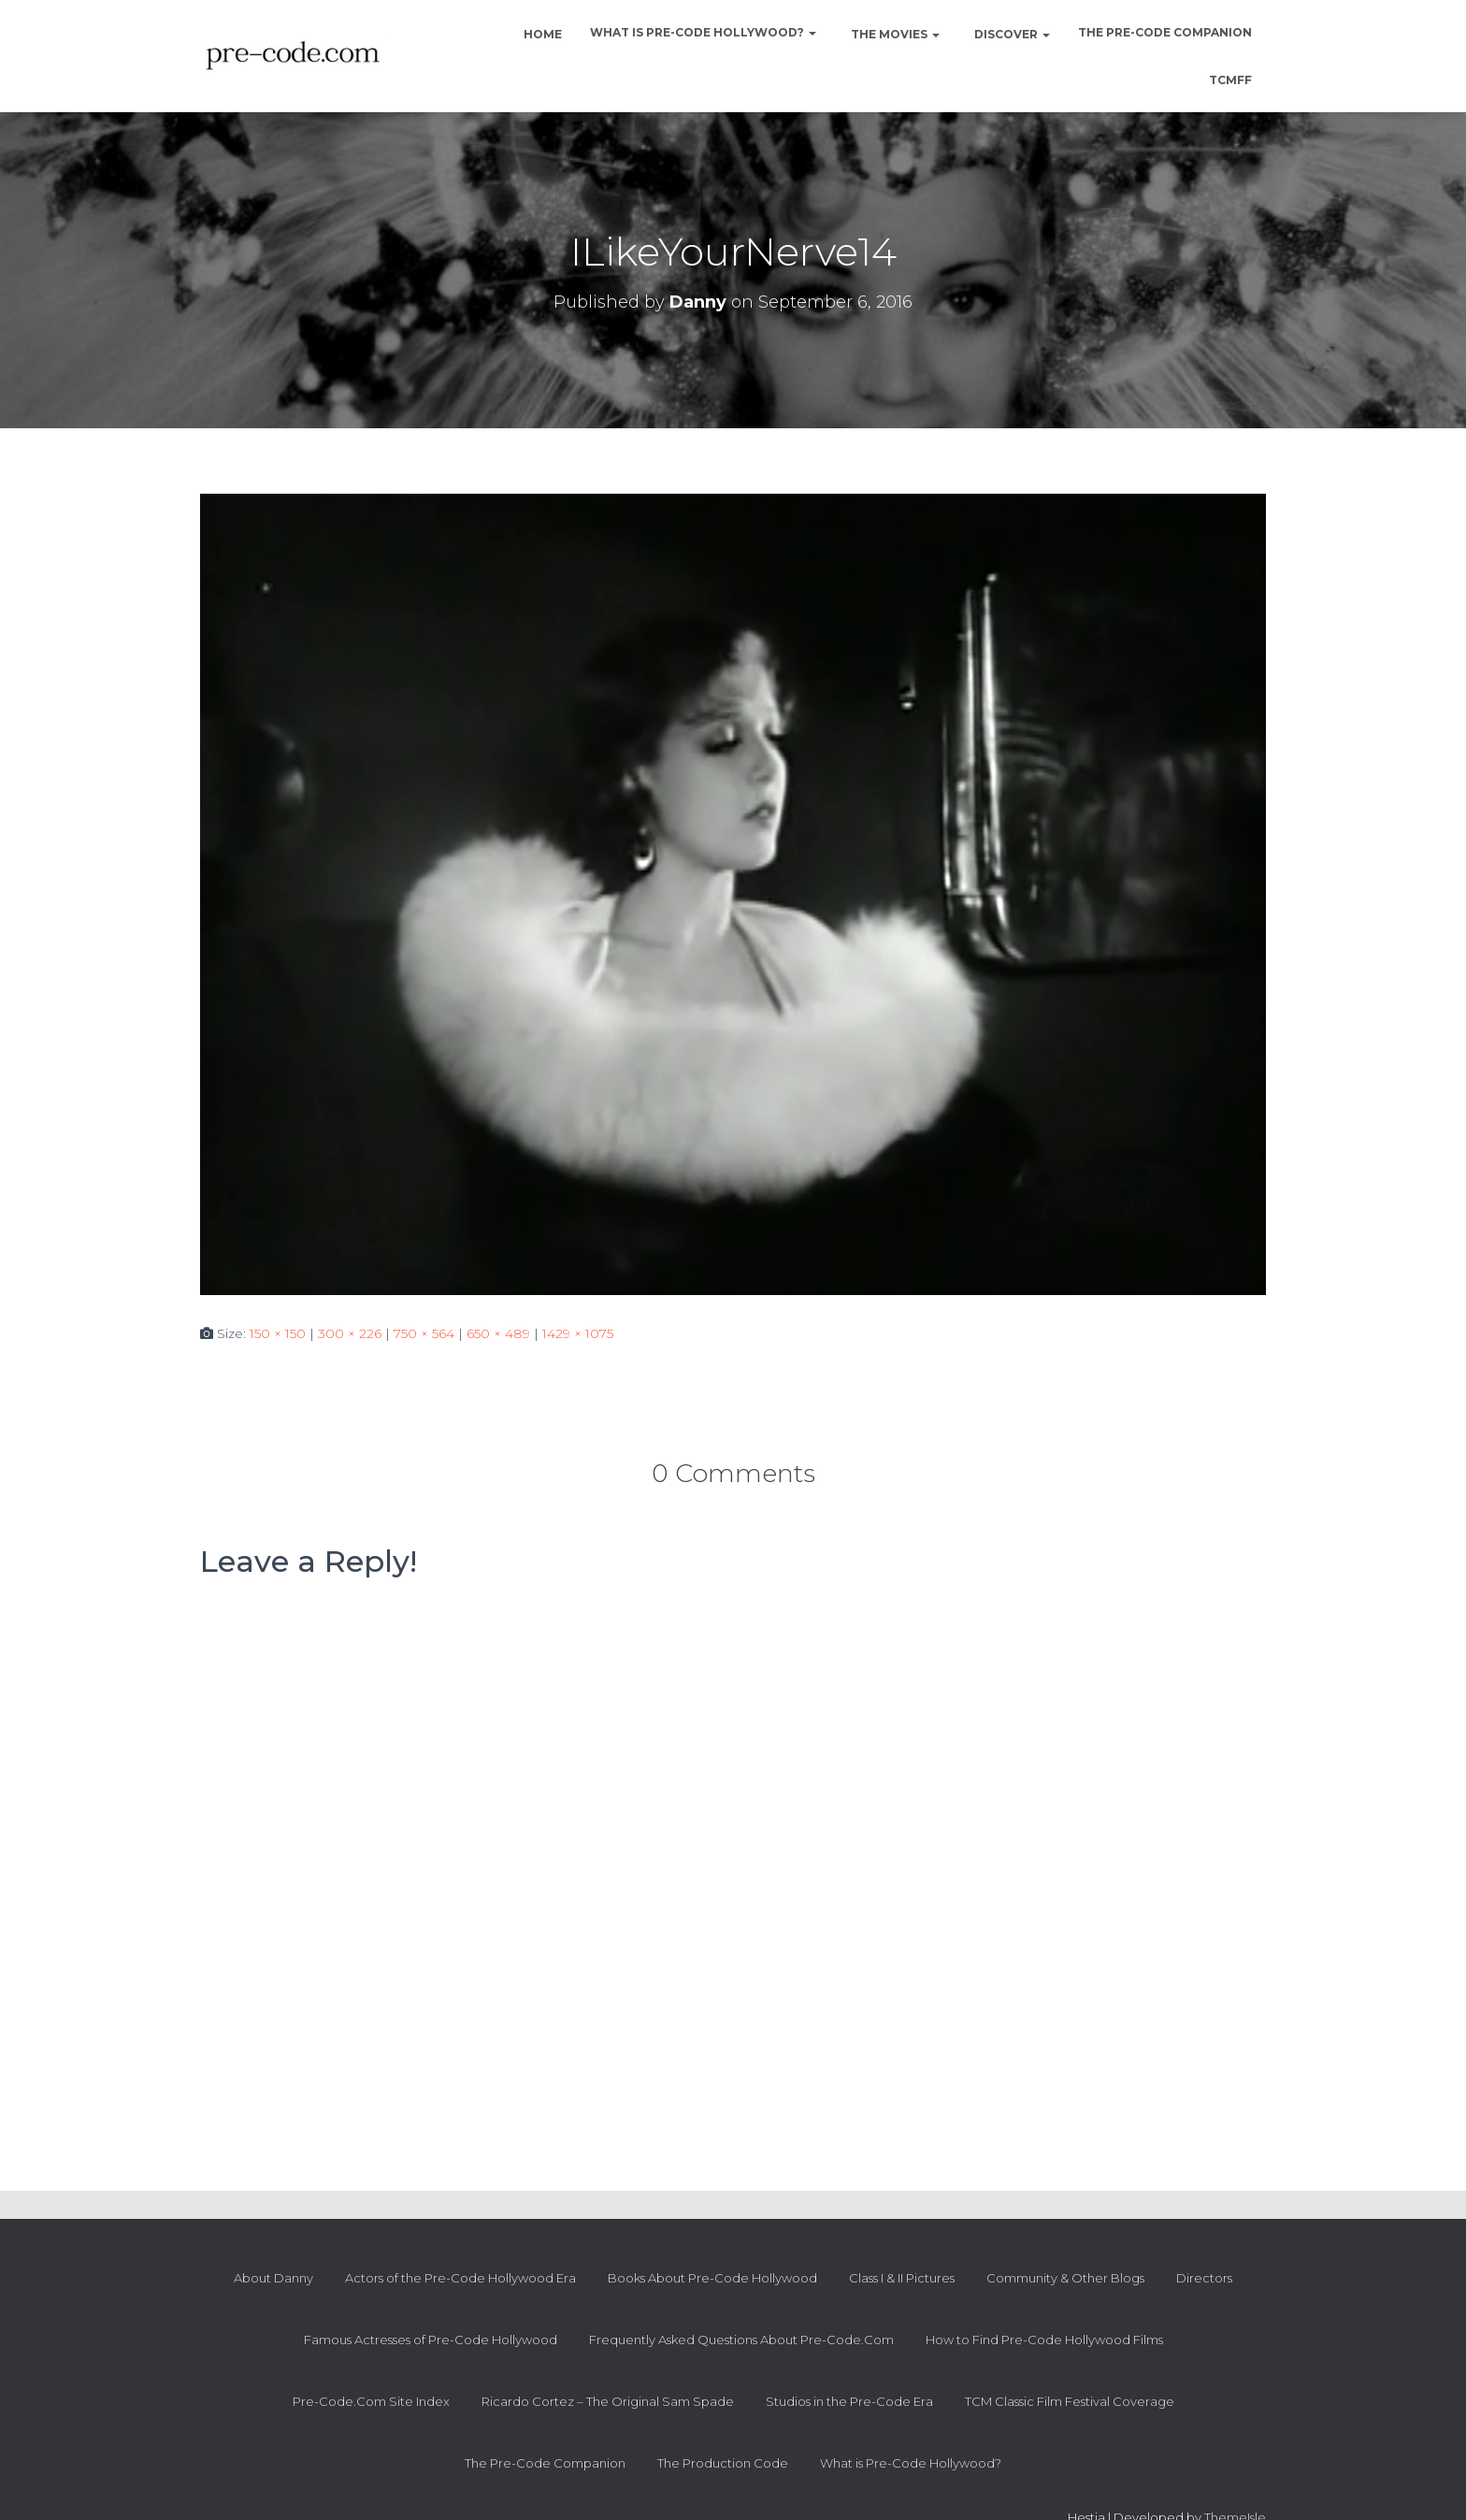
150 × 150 (278, 1333)
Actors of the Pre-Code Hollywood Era (460, 2277)
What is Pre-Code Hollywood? (703, 32)
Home (541, 34)
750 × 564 (424, 1333)
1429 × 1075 (577, 1333)
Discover (1010, 34)
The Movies (894, 34)
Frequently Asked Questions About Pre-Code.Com (741, 2339)
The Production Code (722, 2462)
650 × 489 (498, 1333)
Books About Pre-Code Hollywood (712, 2277)
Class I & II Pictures (902, 2277)
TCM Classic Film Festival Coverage (1069, 2401)
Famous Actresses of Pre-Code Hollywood (430, 2339)
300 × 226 (349, 1333)
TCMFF (1230, 80)
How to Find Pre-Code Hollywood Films (1044, 2339)
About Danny (273, 2277)
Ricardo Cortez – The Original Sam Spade (607, 2401)
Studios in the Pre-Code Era (849, 2401)
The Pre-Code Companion (1165, 32)
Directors (1204, 2277)
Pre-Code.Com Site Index (371, 2401)
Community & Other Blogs (1065, 2277)
